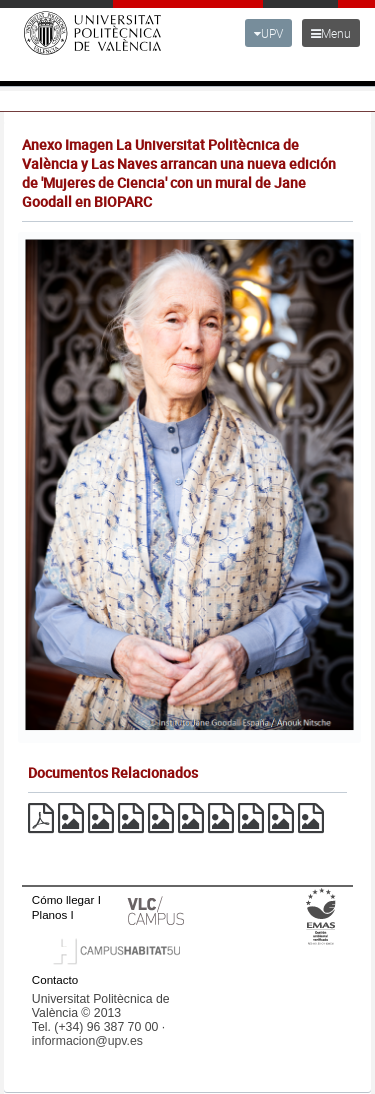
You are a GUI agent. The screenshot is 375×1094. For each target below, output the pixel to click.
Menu (331, 33)
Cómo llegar (63, 899)
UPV (268, 33)
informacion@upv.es (87, 1041)
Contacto (55, 979)
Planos (50, 914)
